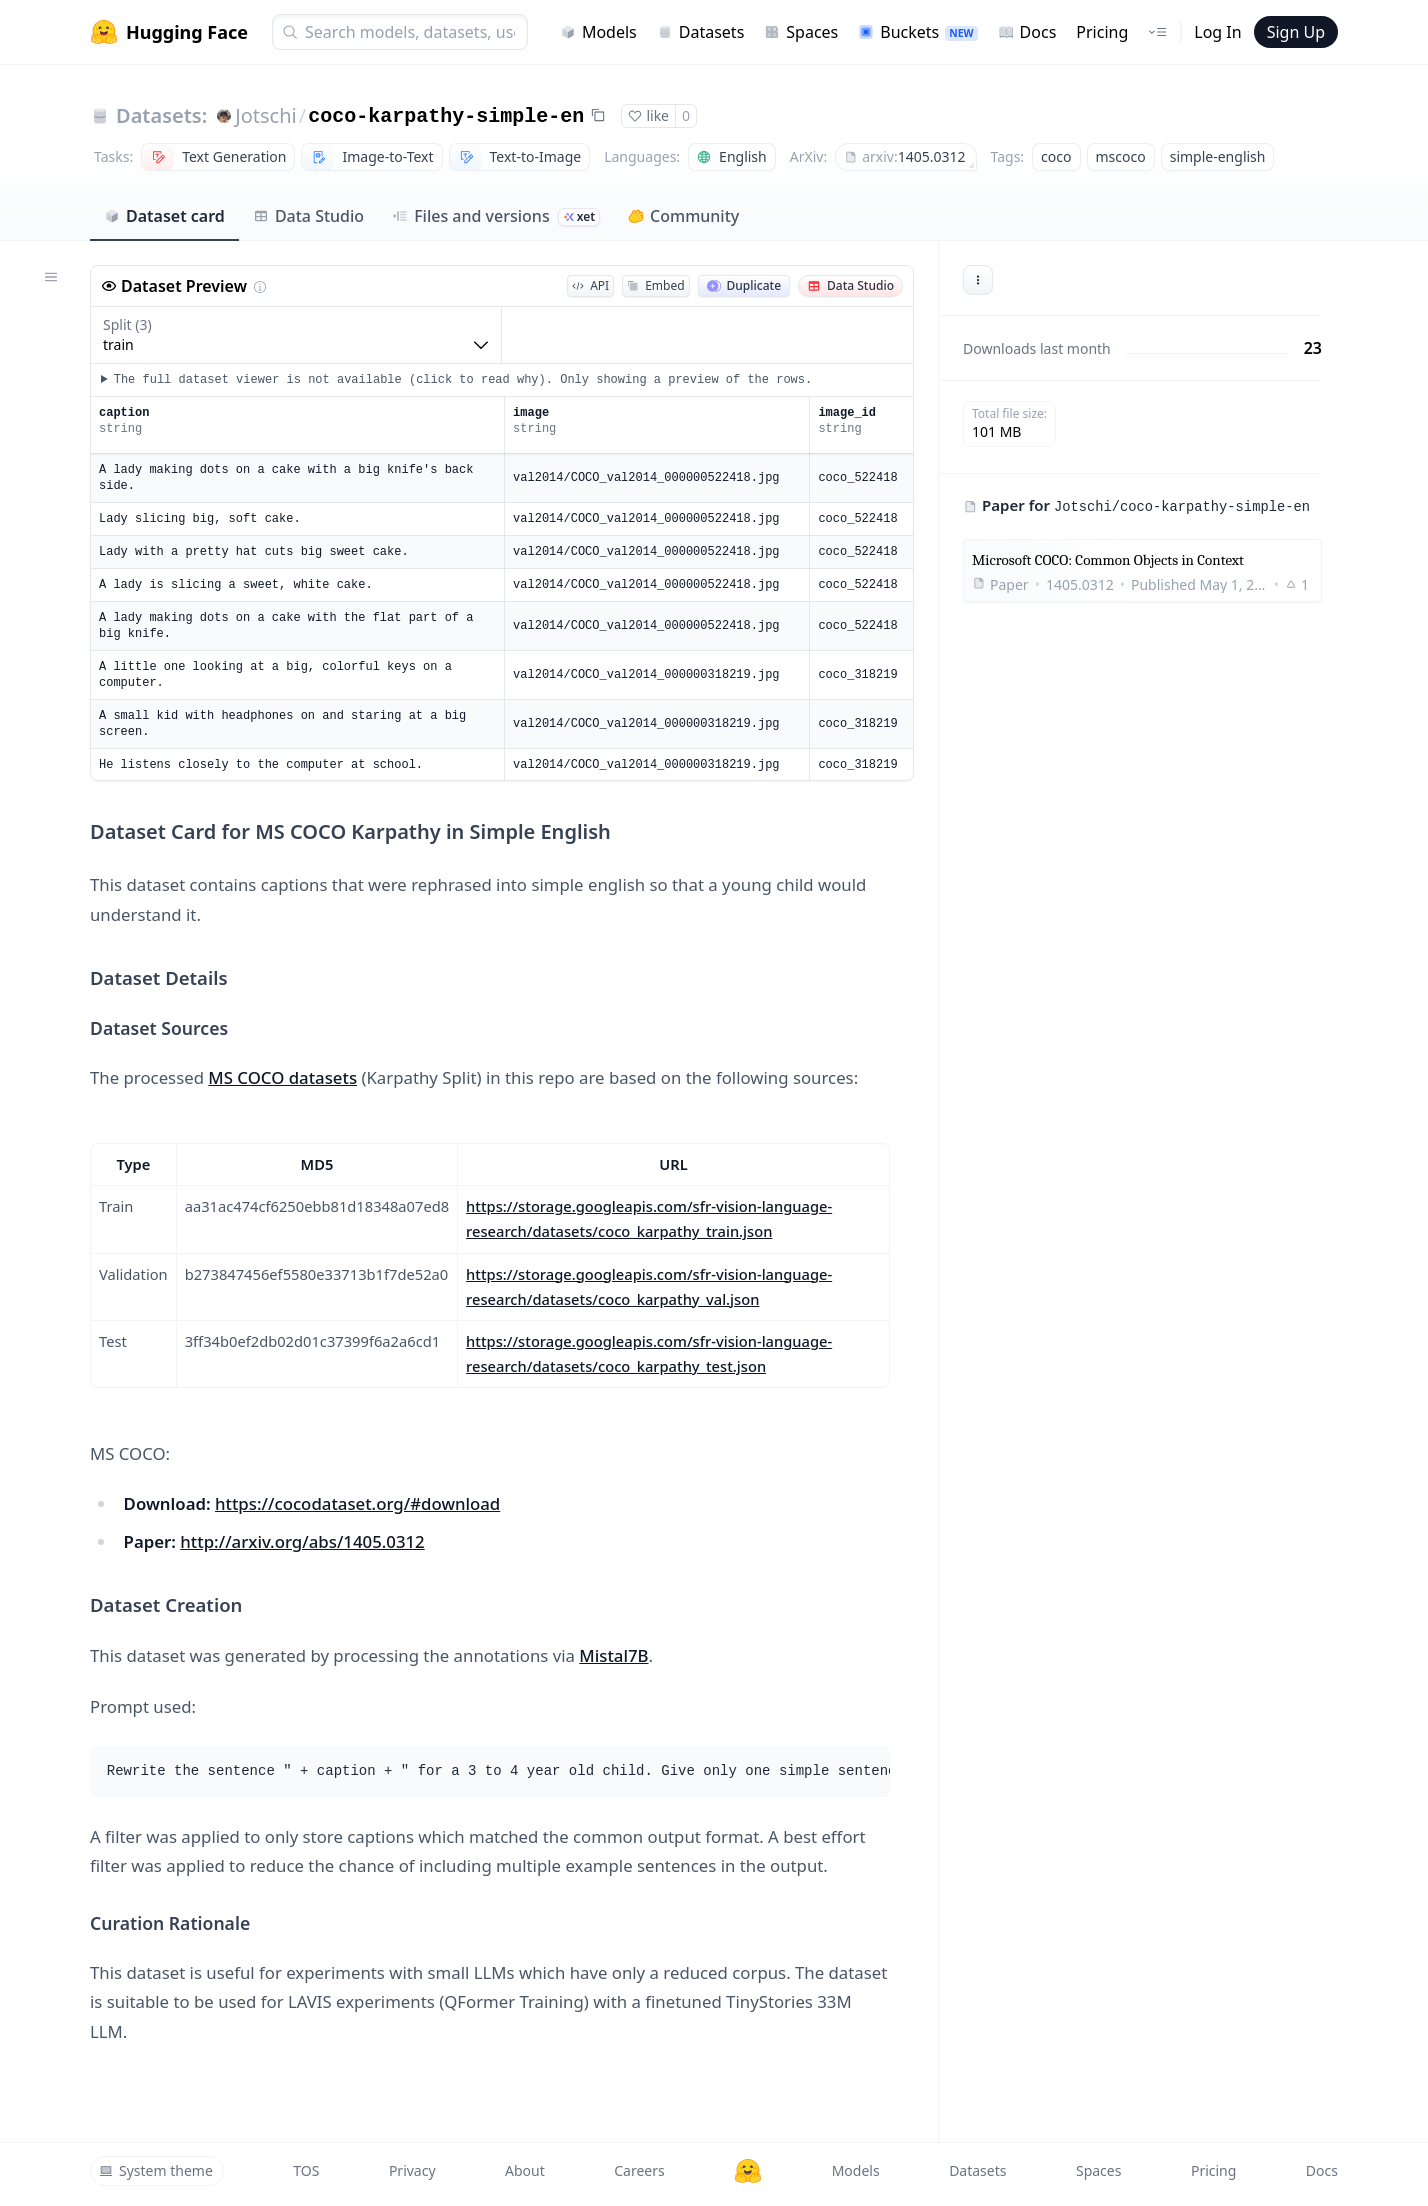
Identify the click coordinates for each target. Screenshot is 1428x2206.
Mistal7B (613, 1655)
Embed (655, 285)
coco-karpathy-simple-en (446, 116)
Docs (1027, 32)
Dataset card (164, 216)
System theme (156, 2170)
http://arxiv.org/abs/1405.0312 (302, 1541)
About (525, 2170)
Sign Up (1296, 32)
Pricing (1102, 32)
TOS (306, 2170)
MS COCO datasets (282, 1077)
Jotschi (265, 115)
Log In (1217, 32)
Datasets (701, 32)
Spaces (801, 32)
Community (683, 216)
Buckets (917, 32)
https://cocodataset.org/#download (357, 1503)
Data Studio (308, 216)
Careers (639, 2170)
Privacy (412, 2170)
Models (598, 32)
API (590, 285)
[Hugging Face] (748, 2171)
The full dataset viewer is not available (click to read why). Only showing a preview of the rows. (463, 380)
